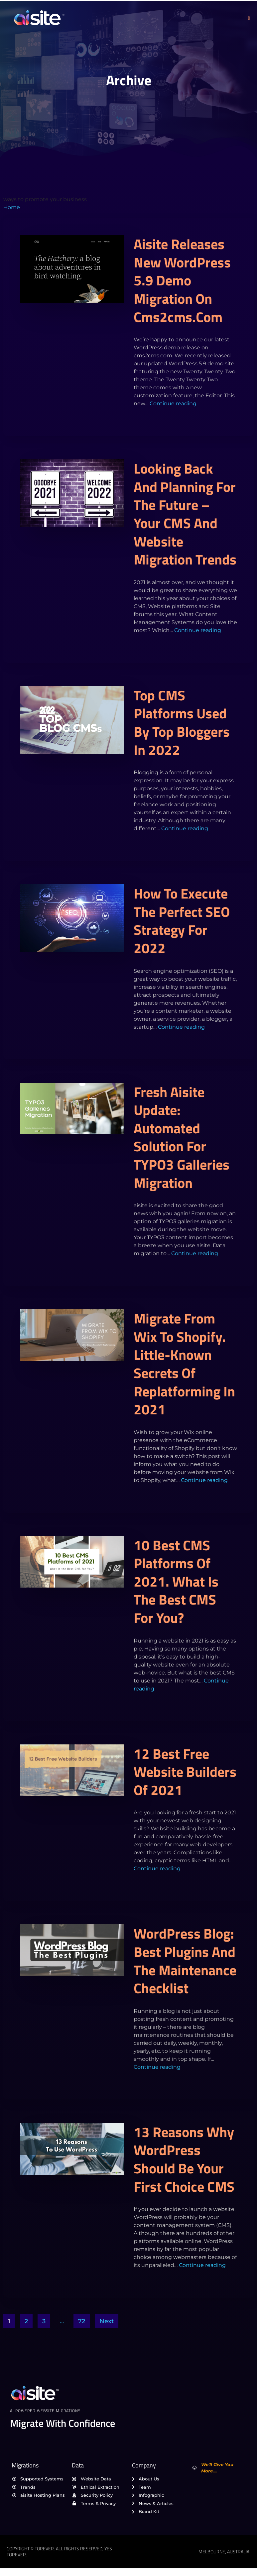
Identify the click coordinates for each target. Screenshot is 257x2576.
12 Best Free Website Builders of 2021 (185, 1771)
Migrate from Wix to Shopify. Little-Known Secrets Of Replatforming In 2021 (184, 1363)
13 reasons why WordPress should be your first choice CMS (184, 2159)
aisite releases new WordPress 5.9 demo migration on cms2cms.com (182, 280)
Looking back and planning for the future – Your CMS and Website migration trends (185, 514)
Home (11, 207)
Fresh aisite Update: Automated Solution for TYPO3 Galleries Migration (181, 1137)
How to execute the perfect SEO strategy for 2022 (182, 920)
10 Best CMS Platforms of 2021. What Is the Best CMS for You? (176, 1581)
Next (106, 2321)
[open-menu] (249, 17)
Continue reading (173, 403)
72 (81, 2321)
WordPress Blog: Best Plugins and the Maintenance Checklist (185, 1961)
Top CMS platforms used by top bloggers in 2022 (182, 722)
